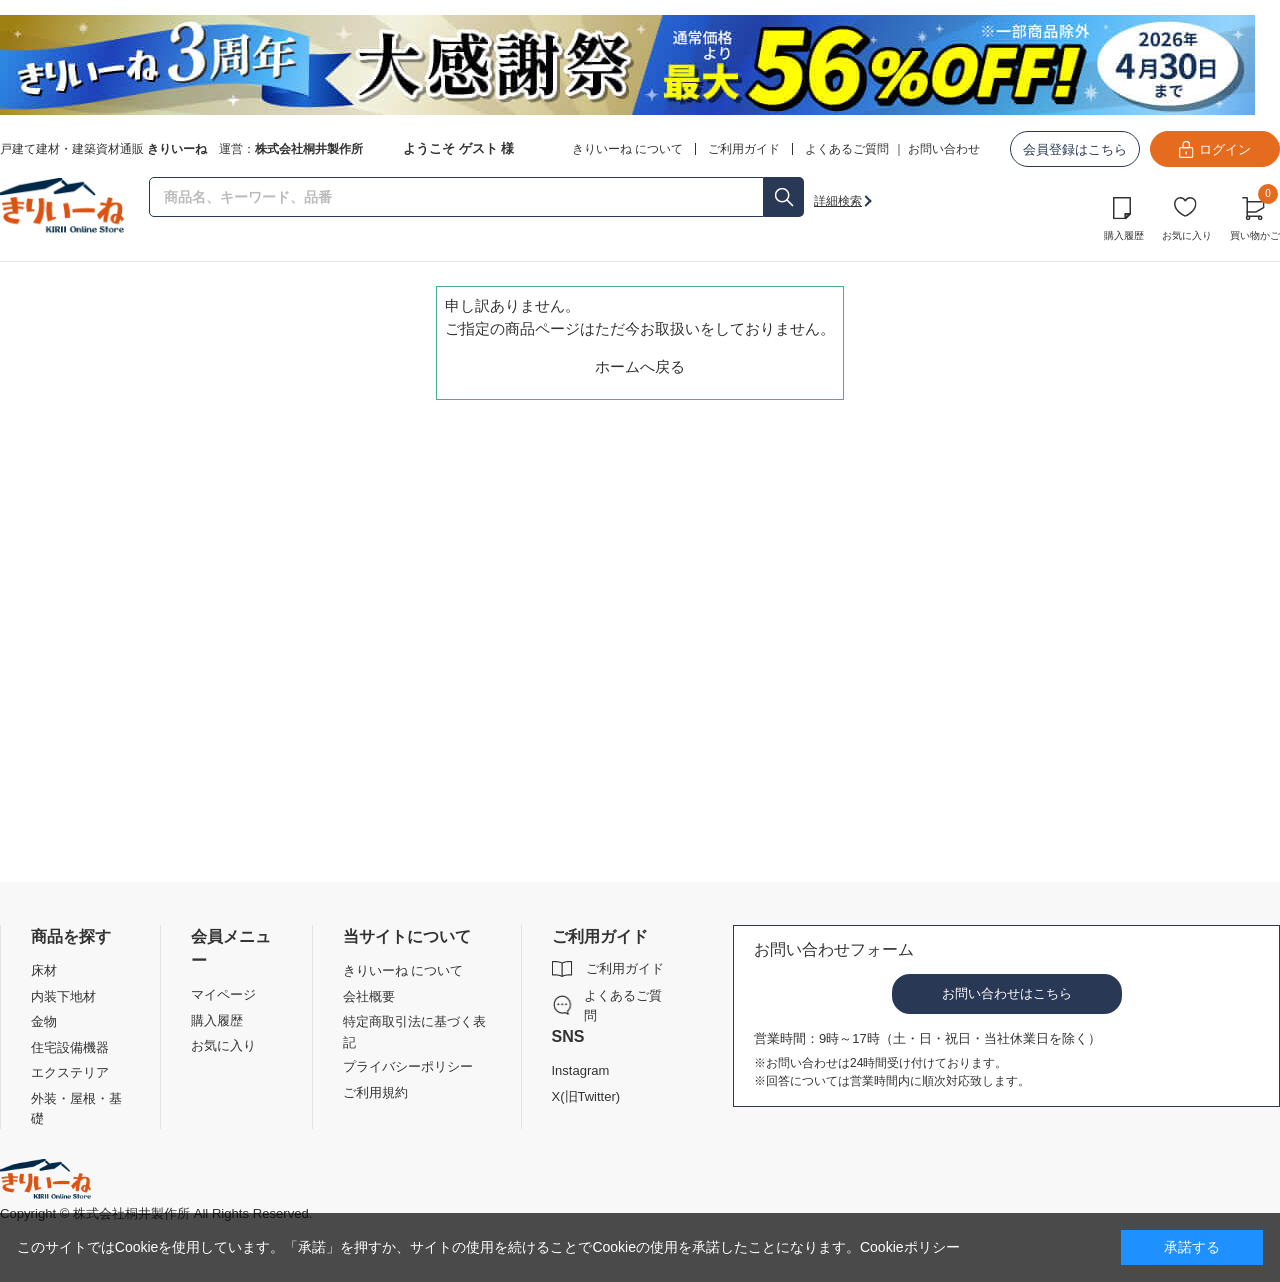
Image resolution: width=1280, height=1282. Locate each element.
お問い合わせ (944, 149)
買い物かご (1255, 216)
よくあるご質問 (847, 149)
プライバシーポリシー (408, 1066)
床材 (44, 970)
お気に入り (1187, 235)
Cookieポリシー (910, 1247)
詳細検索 (838, 201)
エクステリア (70, 1072)
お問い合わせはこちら (1007, 993)
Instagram (581, 1070)
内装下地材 (63, 996)
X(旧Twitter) (586, 1096)
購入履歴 (1124, 235)
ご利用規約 (375, 1092)
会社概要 (369, 996)
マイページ (223, 994)
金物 (44, 1021)
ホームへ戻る (640, 366)
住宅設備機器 (70, 1047)
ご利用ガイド (625, 968)
